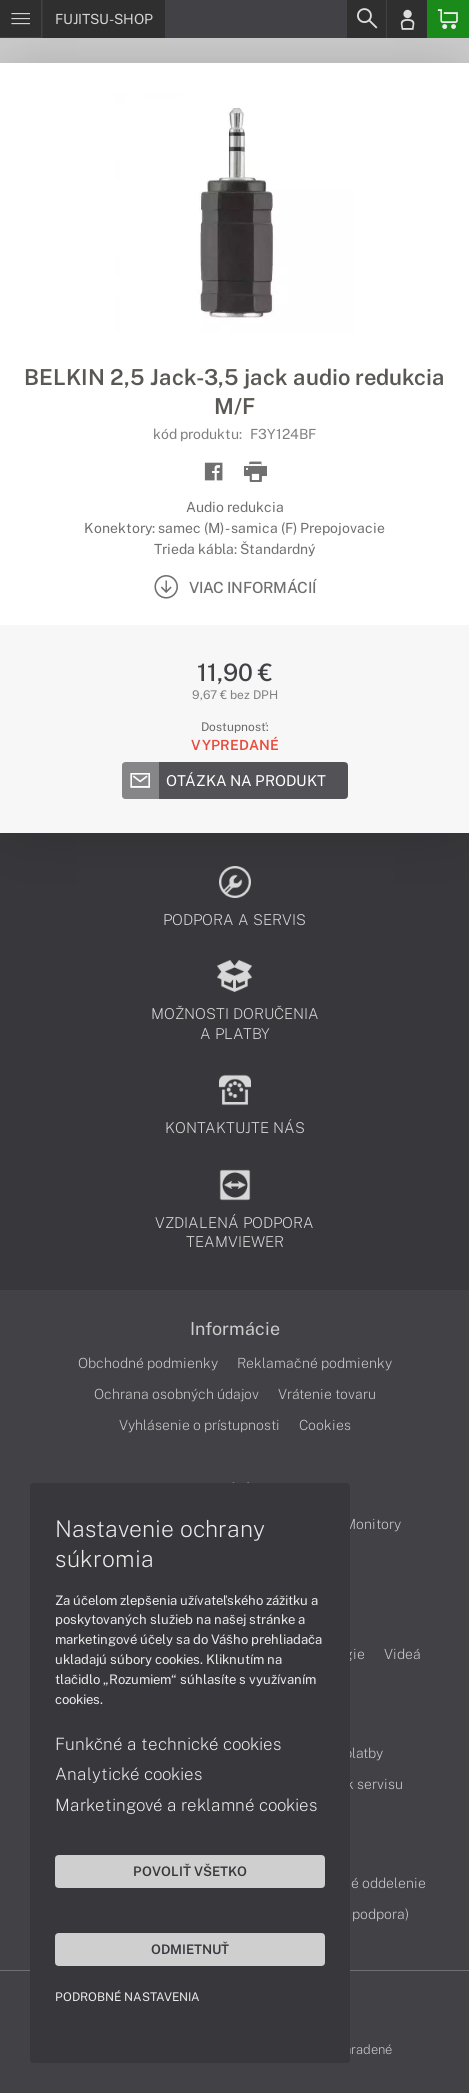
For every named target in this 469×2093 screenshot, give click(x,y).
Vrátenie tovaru (327, 1394)
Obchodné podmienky (148, 1363)
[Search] (366, 19)
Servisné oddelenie (364, 1883)
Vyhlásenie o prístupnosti (199, 1425)
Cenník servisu (356, 1784)
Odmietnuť (190, 1949)
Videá (402, 1654)
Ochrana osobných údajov (176, 1394)
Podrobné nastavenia (127, 1997)
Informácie (235, 1329)
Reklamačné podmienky (314, 1363)
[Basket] (448, 19)
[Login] (407, 19)
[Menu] (20, 19)
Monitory (372, 1524)
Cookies (325, 1425)
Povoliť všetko (190, 1871)
